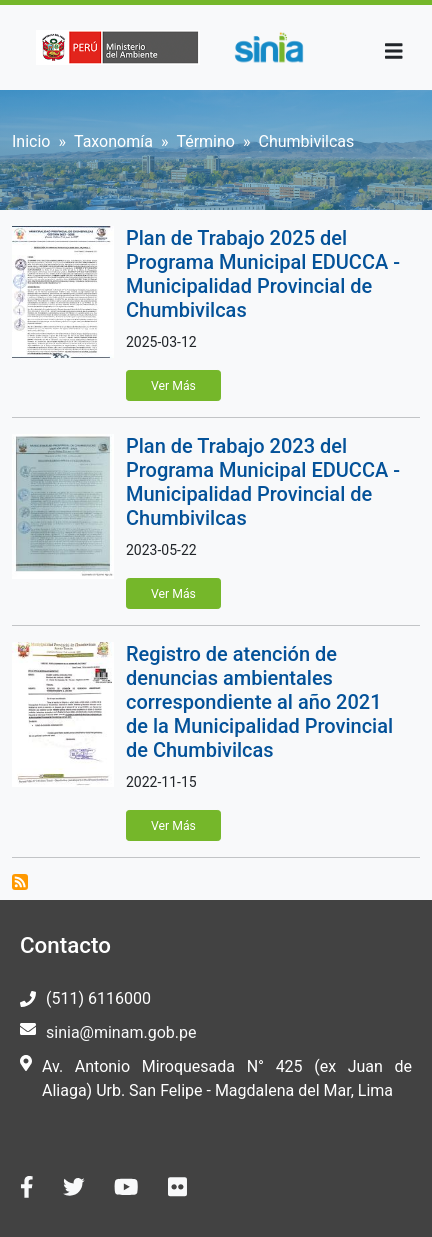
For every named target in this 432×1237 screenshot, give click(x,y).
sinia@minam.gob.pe (121, 1032)
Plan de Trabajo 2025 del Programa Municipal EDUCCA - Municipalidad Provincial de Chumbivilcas (263, 274)
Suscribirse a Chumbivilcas (20, 882)
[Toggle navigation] (394, 51)
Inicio (31, 141)
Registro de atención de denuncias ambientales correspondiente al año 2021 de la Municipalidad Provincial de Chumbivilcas (259, 702)
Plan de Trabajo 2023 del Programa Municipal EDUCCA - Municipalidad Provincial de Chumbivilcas (263, 482)
